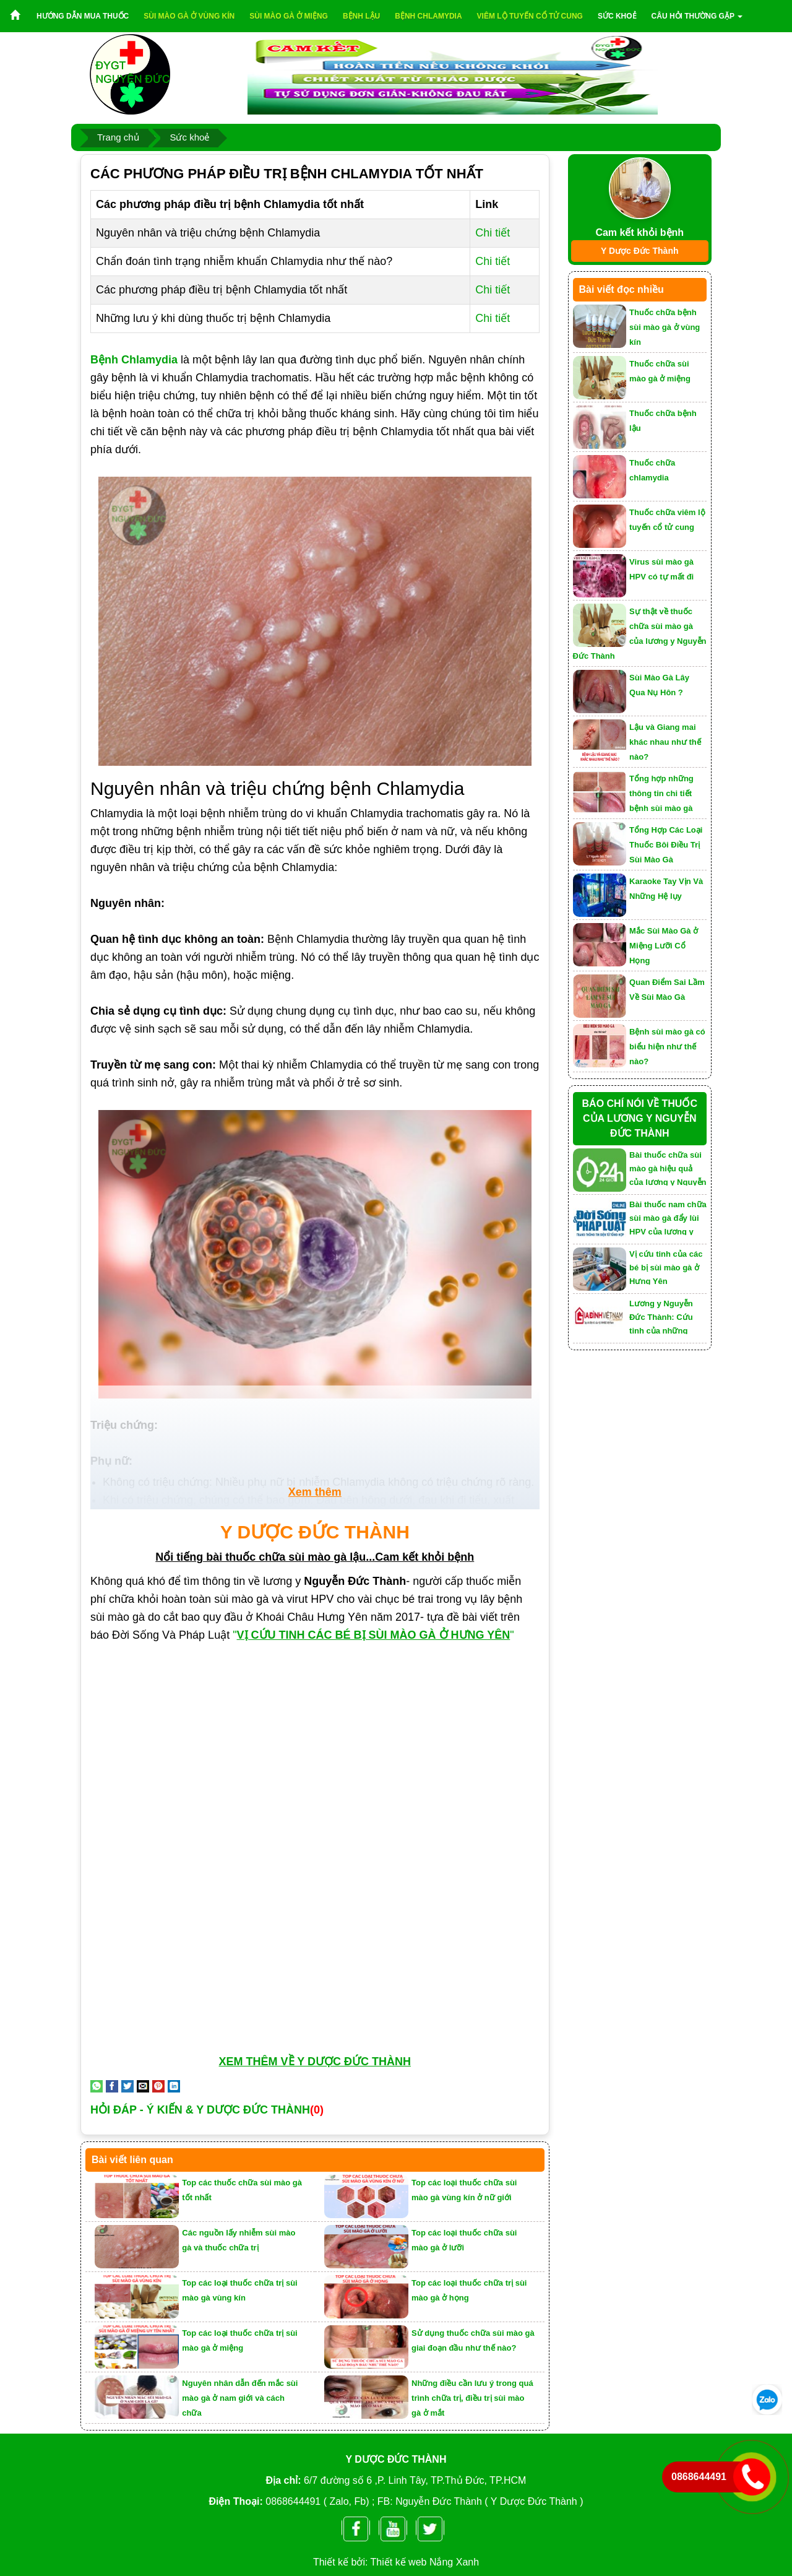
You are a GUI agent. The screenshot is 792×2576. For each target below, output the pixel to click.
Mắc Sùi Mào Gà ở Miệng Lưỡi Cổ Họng (663, 945)
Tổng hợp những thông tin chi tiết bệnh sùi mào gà (661, 793)
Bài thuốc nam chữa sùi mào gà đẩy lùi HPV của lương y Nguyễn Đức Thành (668, 1217)
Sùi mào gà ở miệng (288, 16)
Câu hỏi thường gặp (697, 16)
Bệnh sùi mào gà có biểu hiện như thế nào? (667, 1046)
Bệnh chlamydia (428, 16)
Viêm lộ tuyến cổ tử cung (530, 16)
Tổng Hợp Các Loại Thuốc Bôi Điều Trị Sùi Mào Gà (665, 844)
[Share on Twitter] (127, 2085)
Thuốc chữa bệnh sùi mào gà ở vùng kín (664, 327)
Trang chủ (118, 137)
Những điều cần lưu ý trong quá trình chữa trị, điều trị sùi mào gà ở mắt (472, 2398)
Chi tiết (492, 233)
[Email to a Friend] (143, 2085)
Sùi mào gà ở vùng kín (189, 16)
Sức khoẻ (617, 16)
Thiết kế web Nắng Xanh (425, 2562)
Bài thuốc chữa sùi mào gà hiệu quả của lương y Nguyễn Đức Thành (667, 1168)
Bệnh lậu (361, 16)
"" (375, 1635)
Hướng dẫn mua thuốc (83, 16)
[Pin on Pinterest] (158, 2085)
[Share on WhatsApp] (96, 2085)
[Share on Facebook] (112, 2085)
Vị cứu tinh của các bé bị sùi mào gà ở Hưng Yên (665, 1267)
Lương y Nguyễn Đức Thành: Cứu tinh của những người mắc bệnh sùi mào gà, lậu (667, 1316)
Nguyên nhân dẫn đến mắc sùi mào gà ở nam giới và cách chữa (240, 2398)
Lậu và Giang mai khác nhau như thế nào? (665, 741)
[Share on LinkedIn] (174, 2085)
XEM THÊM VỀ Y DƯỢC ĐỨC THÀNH (315, 2061)
